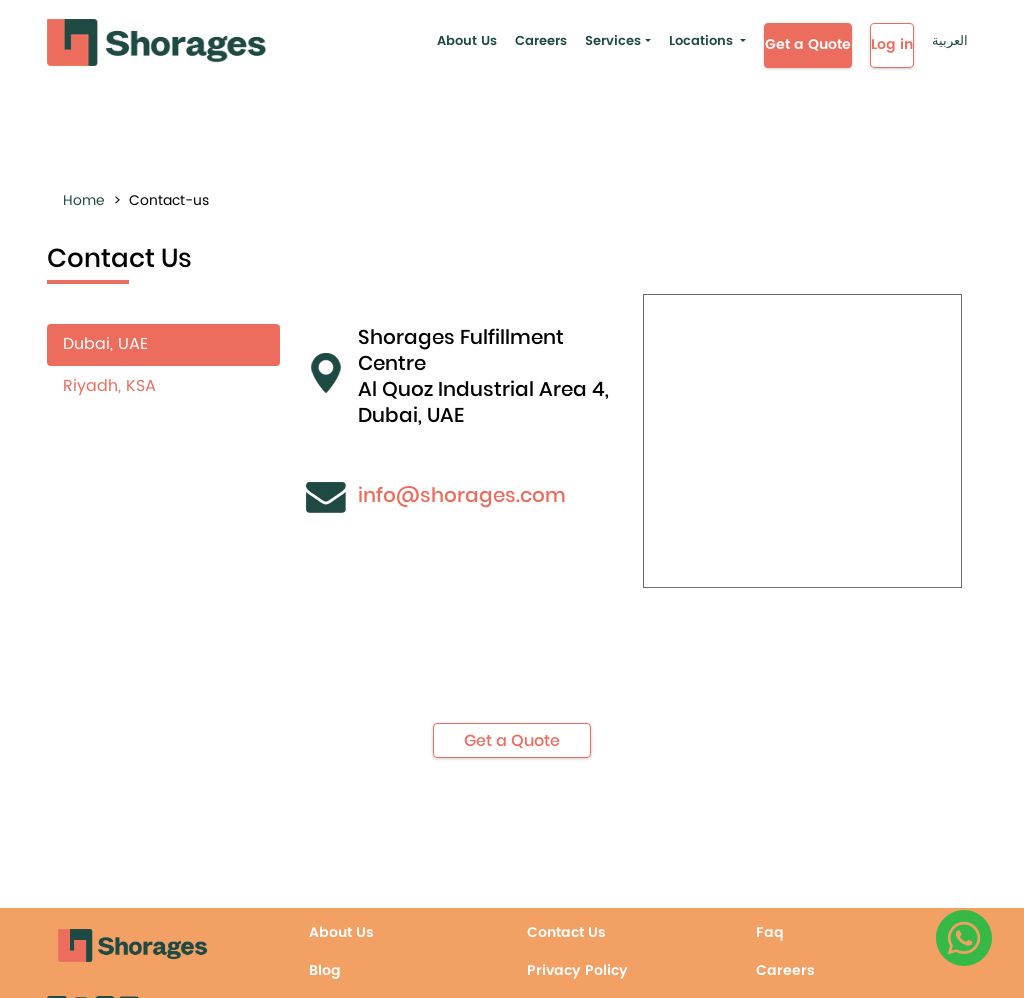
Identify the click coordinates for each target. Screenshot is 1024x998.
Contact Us (566, 932)
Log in (892, 44)
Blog (325, 970)
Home (84, 200)
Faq (770, 932)
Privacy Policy (577, 970)
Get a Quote (808, 44)
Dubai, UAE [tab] (105, 344)
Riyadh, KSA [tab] (109, 386)
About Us (467, 41)
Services (613, 41)
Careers (541, 41)
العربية (950, 41)
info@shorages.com (462, 495)
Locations (701, 41)
